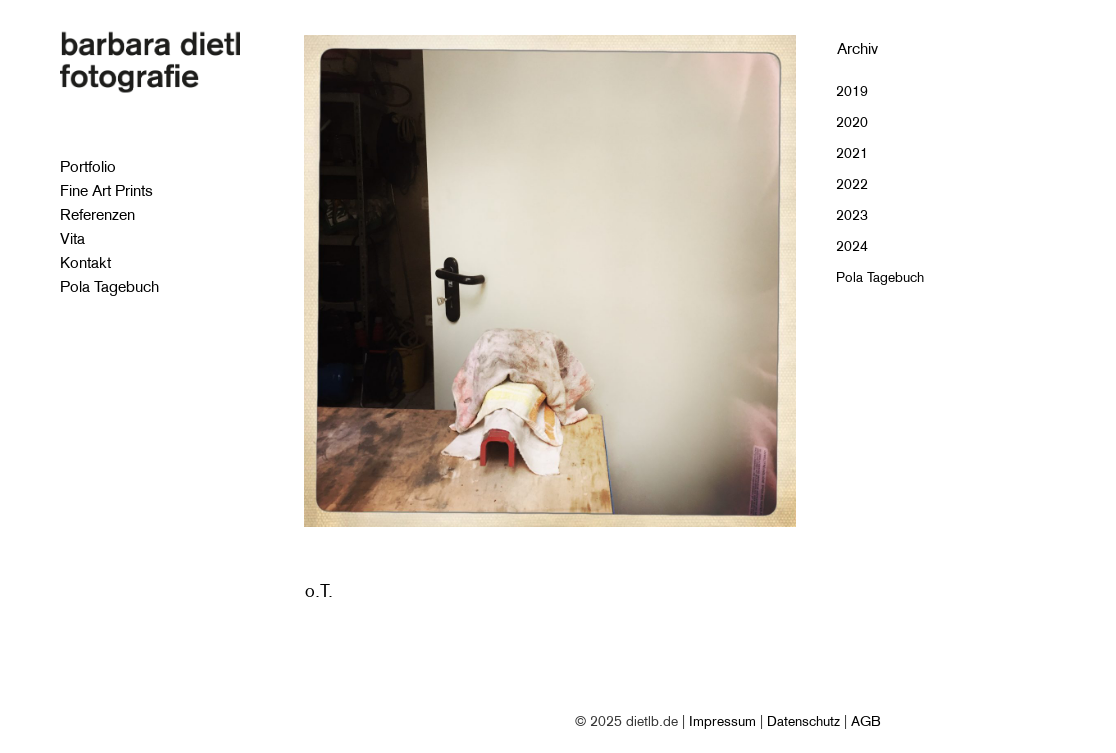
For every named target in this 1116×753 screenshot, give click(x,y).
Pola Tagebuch (880, 277)
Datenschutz (803, 721)
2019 (852, 91)
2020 (852, 122)
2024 (852, 246)
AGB (866, 721)
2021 (852, 153)
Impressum (722, 721)
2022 (852, 184)
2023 (852, 215)
